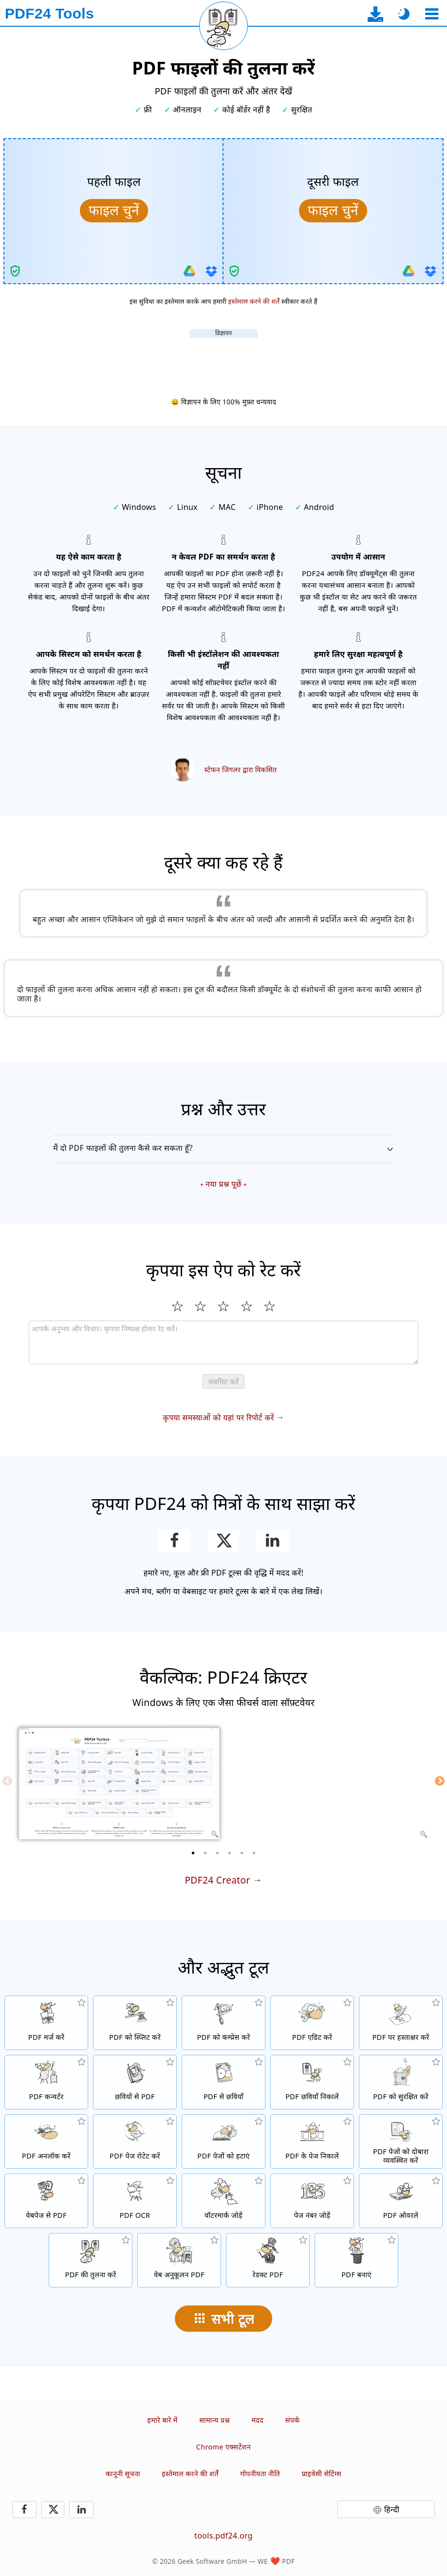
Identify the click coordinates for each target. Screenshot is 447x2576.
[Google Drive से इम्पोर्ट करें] (189, 271)
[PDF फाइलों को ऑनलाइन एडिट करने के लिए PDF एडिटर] (312, 2022)
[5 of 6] (242, 1853)
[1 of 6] (193, 1853)
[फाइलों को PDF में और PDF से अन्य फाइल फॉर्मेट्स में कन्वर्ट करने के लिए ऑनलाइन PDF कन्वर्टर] (46, 2082)
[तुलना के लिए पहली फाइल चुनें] (114, 210)
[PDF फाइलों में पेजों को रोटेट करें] (135, 2141)
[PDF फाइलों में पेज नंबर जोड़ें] (312, 2201)
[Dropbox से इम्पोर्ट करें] (211, 271)
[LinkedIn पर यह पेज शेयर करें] (273, 1540)
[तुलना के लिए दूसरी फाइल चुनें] (333, 210)
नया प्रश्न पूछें (223, 1184)
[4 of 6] (230, 1853)
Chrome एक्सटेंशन (223, 2446)
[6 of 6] (254, 1853)
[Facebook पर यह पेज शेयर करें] (174, 1540)
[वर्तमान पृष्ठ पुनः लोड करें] (223, 25)
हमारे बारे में (162, 2420)
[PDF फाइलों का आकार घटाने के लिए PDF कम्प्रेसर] (223, 2022)
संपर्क (292, 2420)
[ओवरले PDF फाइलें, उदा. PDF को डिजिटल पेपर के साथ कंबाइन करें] (401, 2201)
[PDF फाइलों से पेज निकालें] (312, 2141)
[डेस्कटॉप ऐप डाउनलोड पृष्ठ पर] (376, 14)
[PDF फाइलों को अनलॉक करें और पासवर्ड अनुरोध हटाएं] (46, 2141)
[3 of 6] (218, 1853)
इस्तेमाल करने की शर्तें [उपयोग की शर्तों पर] (254, 301)
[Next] (440, 1781)
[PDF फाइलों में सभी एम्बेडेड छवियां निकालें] (312, 2082)
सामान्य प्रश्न (214, 2420)
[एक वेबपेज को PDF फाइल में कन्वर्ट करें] (46, 2201)
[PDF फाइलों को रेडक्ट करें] (268, 2260)
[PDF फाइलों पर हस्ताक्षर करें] (401, 2022)
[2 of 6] (205, 1853)
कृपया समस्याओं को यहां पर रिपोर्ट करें (218, 1417)
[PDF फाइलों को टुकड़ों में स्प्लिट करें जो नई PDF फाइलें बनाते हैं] (135, 2022)
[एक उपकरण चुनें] (432, 14)
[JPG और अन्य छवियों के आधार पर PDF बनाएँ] (135, 2082)
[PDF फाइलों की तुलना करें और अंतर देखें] (90, 2260)
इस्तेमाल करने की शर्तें (190, 2473)
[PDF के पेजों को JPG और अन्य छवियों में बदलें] (223, 2082)
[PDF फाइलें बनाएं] (356, 2260)
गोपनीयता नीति (260, 2473)
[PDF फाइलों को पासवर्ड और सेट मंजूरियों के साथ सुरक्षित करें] (401, 2082)
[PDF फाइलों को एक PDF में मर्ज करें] (46, 2022)
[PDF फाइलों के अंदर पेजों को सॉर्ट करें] (401, 2141)
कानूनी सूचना (123, 2473)
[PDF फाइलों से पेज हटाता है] (223, 2141)
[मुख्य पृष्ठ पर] (49, 13)
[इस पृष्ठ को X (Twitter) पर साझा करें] (223, 1540)
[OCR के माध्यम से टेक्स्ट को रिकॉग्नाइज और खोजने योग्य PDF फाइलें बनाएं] (135, 2201)
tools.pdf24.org (223, 2535)
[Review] (223, 1342)
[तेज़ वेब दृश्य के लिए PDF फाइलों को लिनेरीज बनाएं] (179, 2260)
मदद (257, 2420)
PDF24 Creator (217, 1880)
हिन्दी (391, 2509)
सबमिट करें (223, 1382)
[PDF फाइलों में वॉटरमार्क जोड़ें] (223, 2201)
